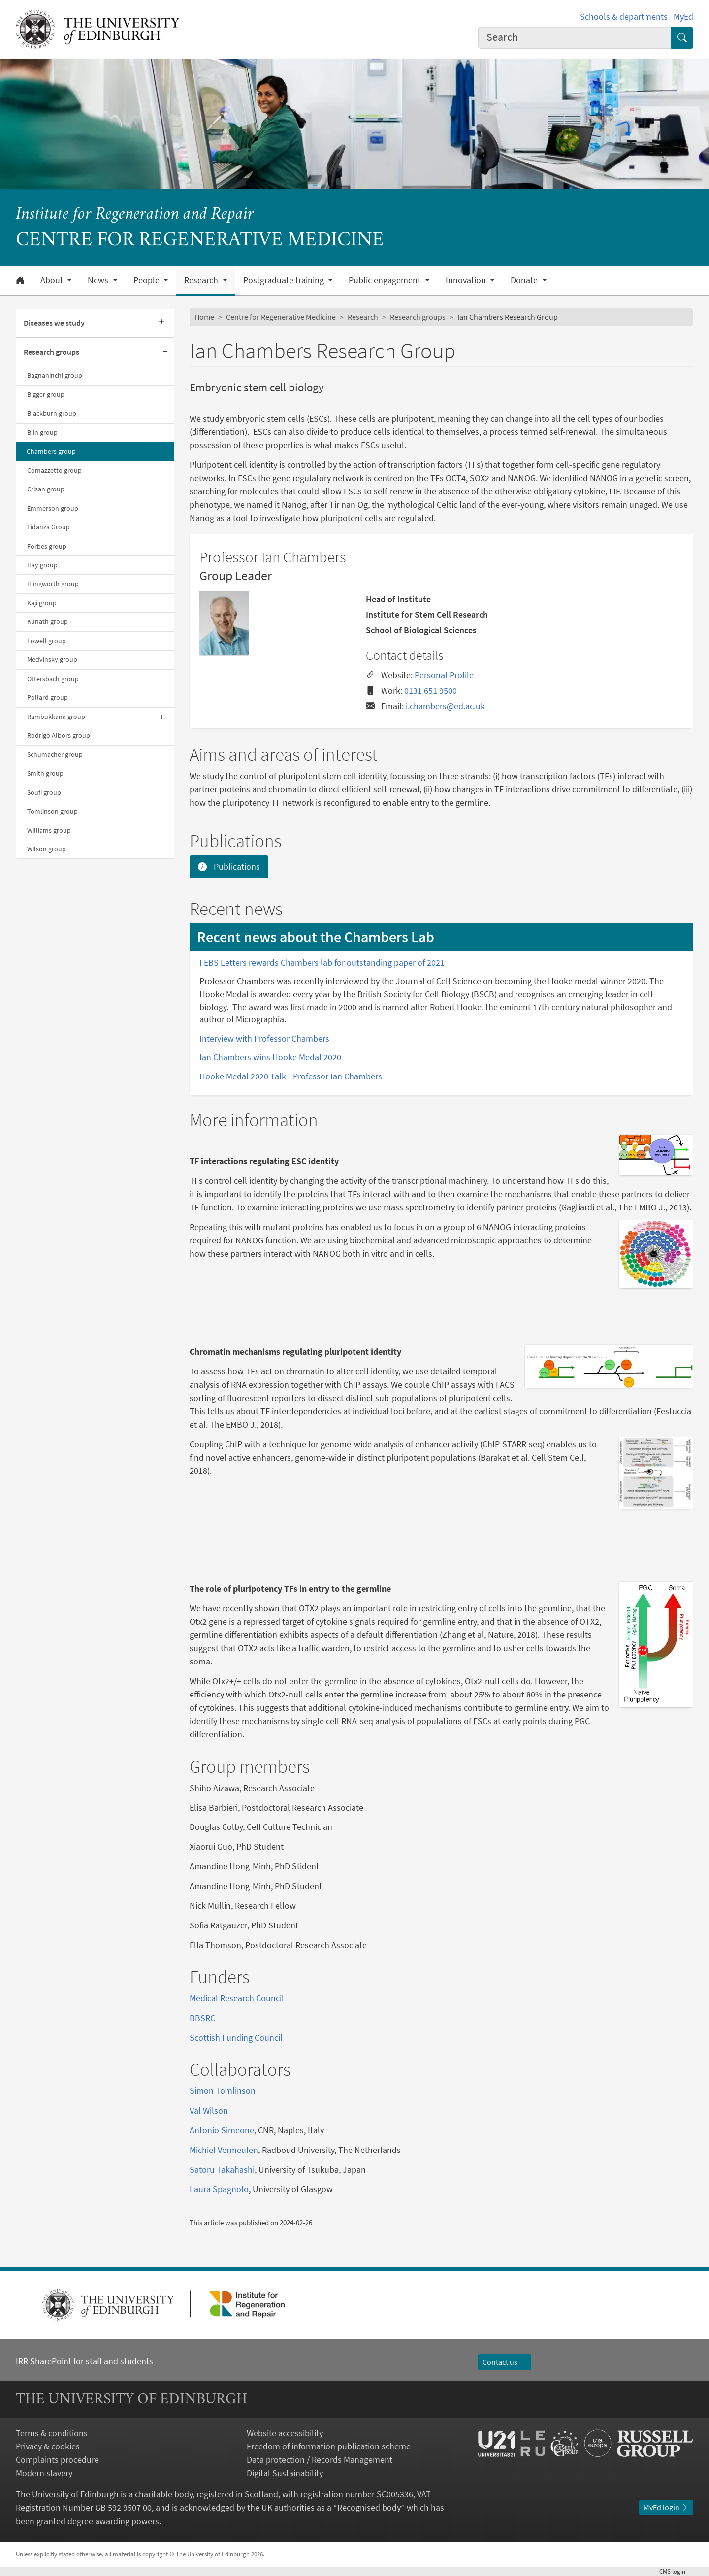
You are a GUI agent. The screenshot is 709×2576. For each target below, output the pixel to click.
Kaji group (42, 602)
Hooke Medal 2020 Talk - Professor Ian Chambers (290, 1076)
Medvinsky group (52, 659)
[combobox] (575, 38)
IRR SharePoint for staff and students (84, 2361)
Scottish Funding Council (236, 2037)
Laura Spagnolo (219, 2189)
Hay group (42, 564)
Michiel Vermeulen (224, 2149)
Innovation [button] (467, 280)
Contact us (505, 2362)
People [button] (147, 280)
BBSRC (202, 2017)
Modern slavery (44, 2472)
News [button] (99, 280)
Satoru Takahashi (222, 2169)
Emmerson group (52, 508)
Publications (229, 866)
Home (204, 317)
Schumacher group (55, 754)
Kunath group (47, 621)
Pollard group (47, 697)
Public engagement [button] (385, 280)
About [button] (52, 280)
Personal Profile (444, 675)
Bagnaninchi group (54, 375)
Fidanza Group (48, 526)
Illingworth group (53, 583)
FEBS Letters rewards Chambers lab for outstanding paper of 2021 (322, 962)
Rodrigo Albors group (58, 735)
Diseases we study (54, 322)
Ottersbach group (53, 678)
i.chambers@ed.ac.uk (445, 706)
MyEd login (666, 2507)
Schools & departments (624, 16)
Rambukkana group (56, 716)
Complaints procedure (57, 2459)
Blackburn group (51, 413)
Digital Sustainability (285, 2472)
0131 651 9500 (430, 690)
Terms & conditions (52, 2433)
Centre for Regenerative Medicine (281, 317)
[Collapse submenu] (165, 352)
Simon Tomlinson (223, 2090)
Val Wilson (209, 2110)
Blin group (42, 432)
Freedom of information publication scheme (329, 2446)
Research (363, 317)
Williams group (49, 830)
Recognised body (369, 2507)
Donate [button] (525, 280)
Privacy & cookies (48, 2446)
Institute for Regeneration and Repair (135, 215)
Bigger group (45, 394)
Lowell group (46, 640)
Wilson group (46, 849)
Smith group (45, 773)
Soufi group (44, 792)
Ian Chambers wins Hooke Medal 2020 (270, 1057)
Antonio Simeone (222, 2130)
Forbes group (46, 546)
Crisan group (45, 489)
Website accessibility (285, 2433)
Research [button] (202, 280)
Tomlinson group (52, 811)
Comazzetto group (54, 470)
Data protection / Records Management (319, 2459)
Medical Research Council (237, 1998)
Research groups (51, 352)
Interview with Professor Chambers (264, 1038)
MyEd (683, 16)
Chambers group (51, 451)
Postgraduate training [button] (284, 280)
